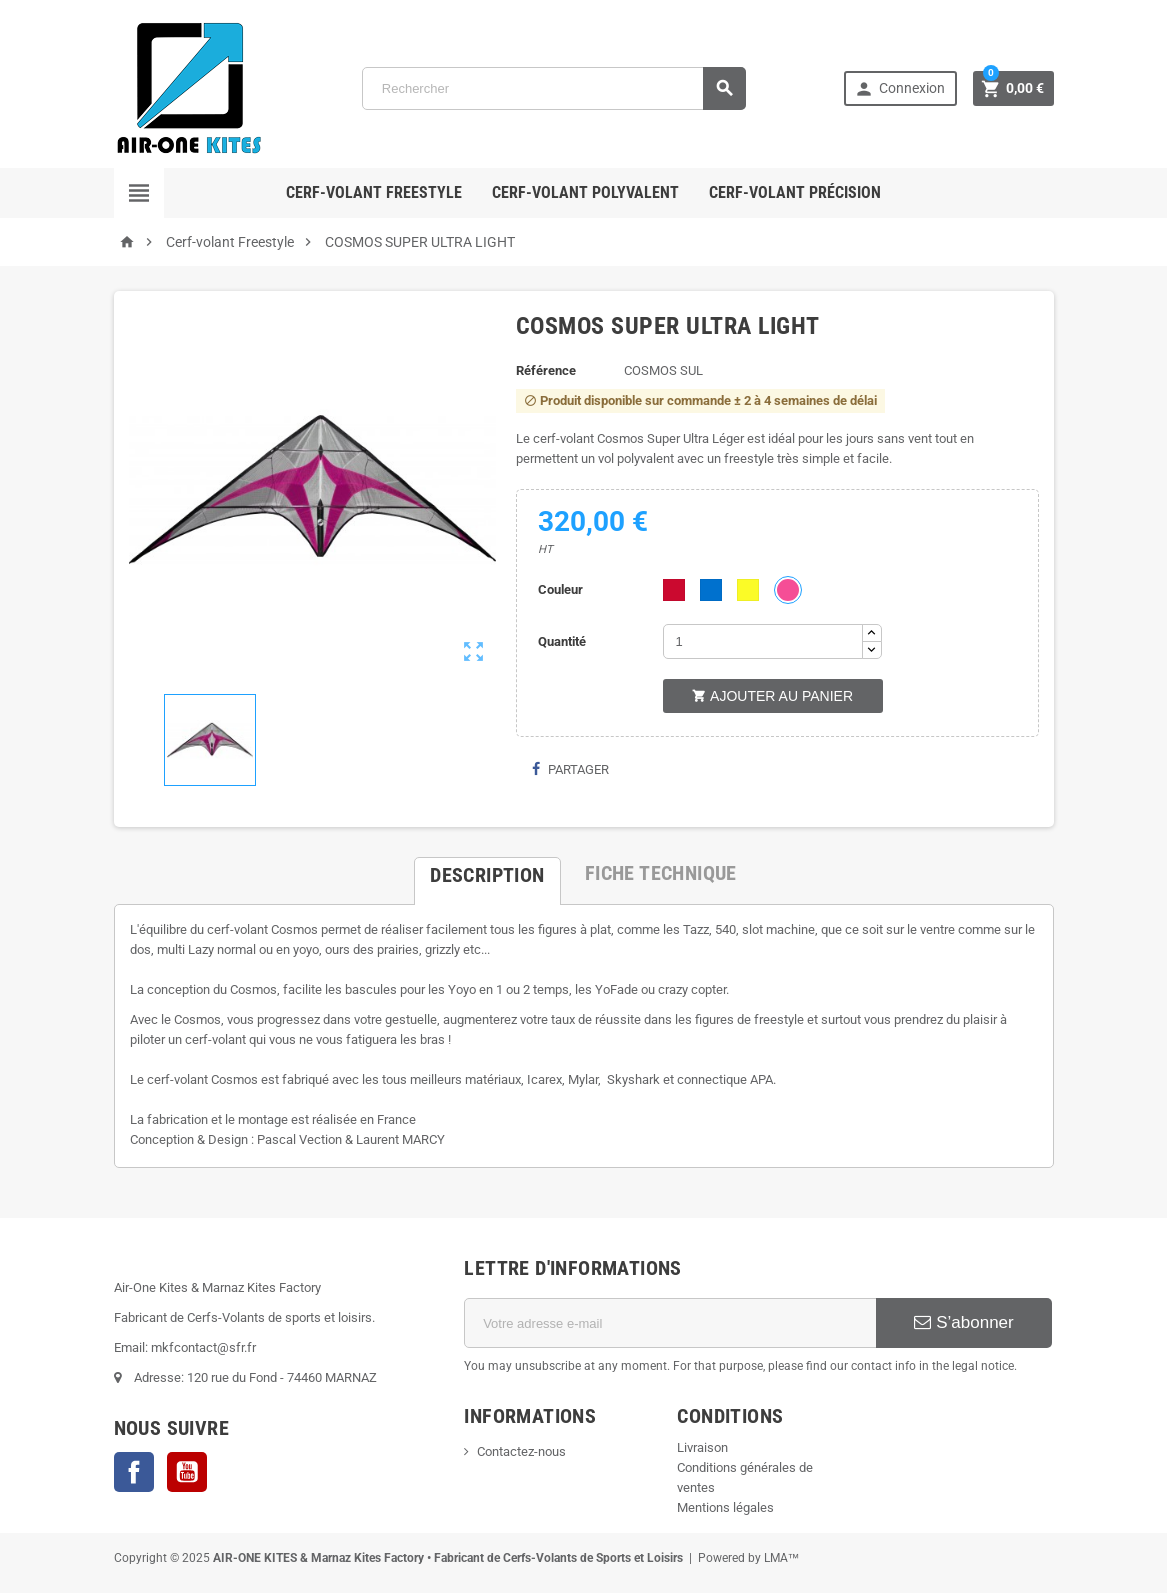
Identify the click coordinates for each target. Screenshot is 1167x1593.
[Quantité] (763, 641)
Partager (570, 769)
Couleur (560, 589)
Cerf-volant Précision (795, 192)
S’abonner (963, 1322)
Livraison (702, 1447)
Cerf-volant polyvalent (585, 192)
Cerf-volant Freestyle (374, 192)
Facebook (134, 1472)
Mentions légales (725, 1507)
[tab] (487, 873)
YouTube (187, 1472)
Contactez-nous (521, 1451)
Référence (546, 370)
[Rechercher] (554, 88)
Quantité (562, 641)
